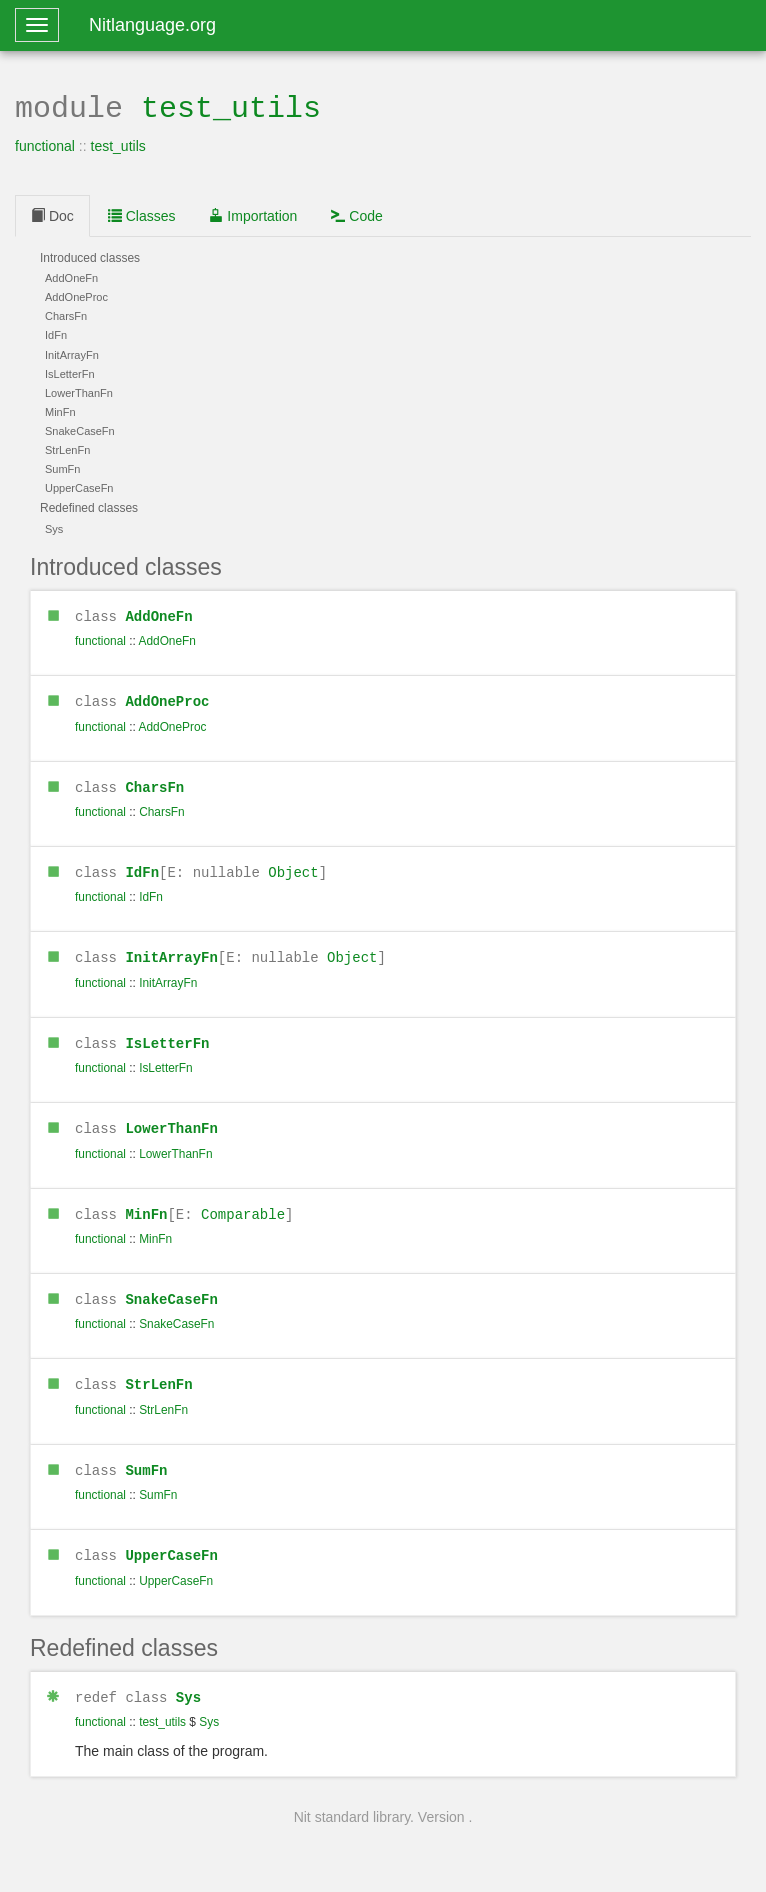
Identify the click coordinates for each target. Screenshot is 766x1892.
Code (356, 214)
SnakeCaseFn (171, 1288)
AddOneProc (167, 697)
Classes (142, 214)
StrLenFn (158, 1372)
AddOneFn (158, 613)
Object (293, 866)
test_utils (231, 106)
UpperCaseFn (171, 1541)
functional (45, 144)
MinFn (146, 1204)
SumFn (146, 1457)
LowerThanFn (171, 1119)
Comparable (243, 1204)
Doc (52, 214)
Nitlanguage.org (152, 25)
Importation (253, 214)
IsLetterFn (167, 1035)
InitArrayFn (171, 950)
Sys (188, 1682)
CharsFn (154, 782)
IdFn (142, 866)
